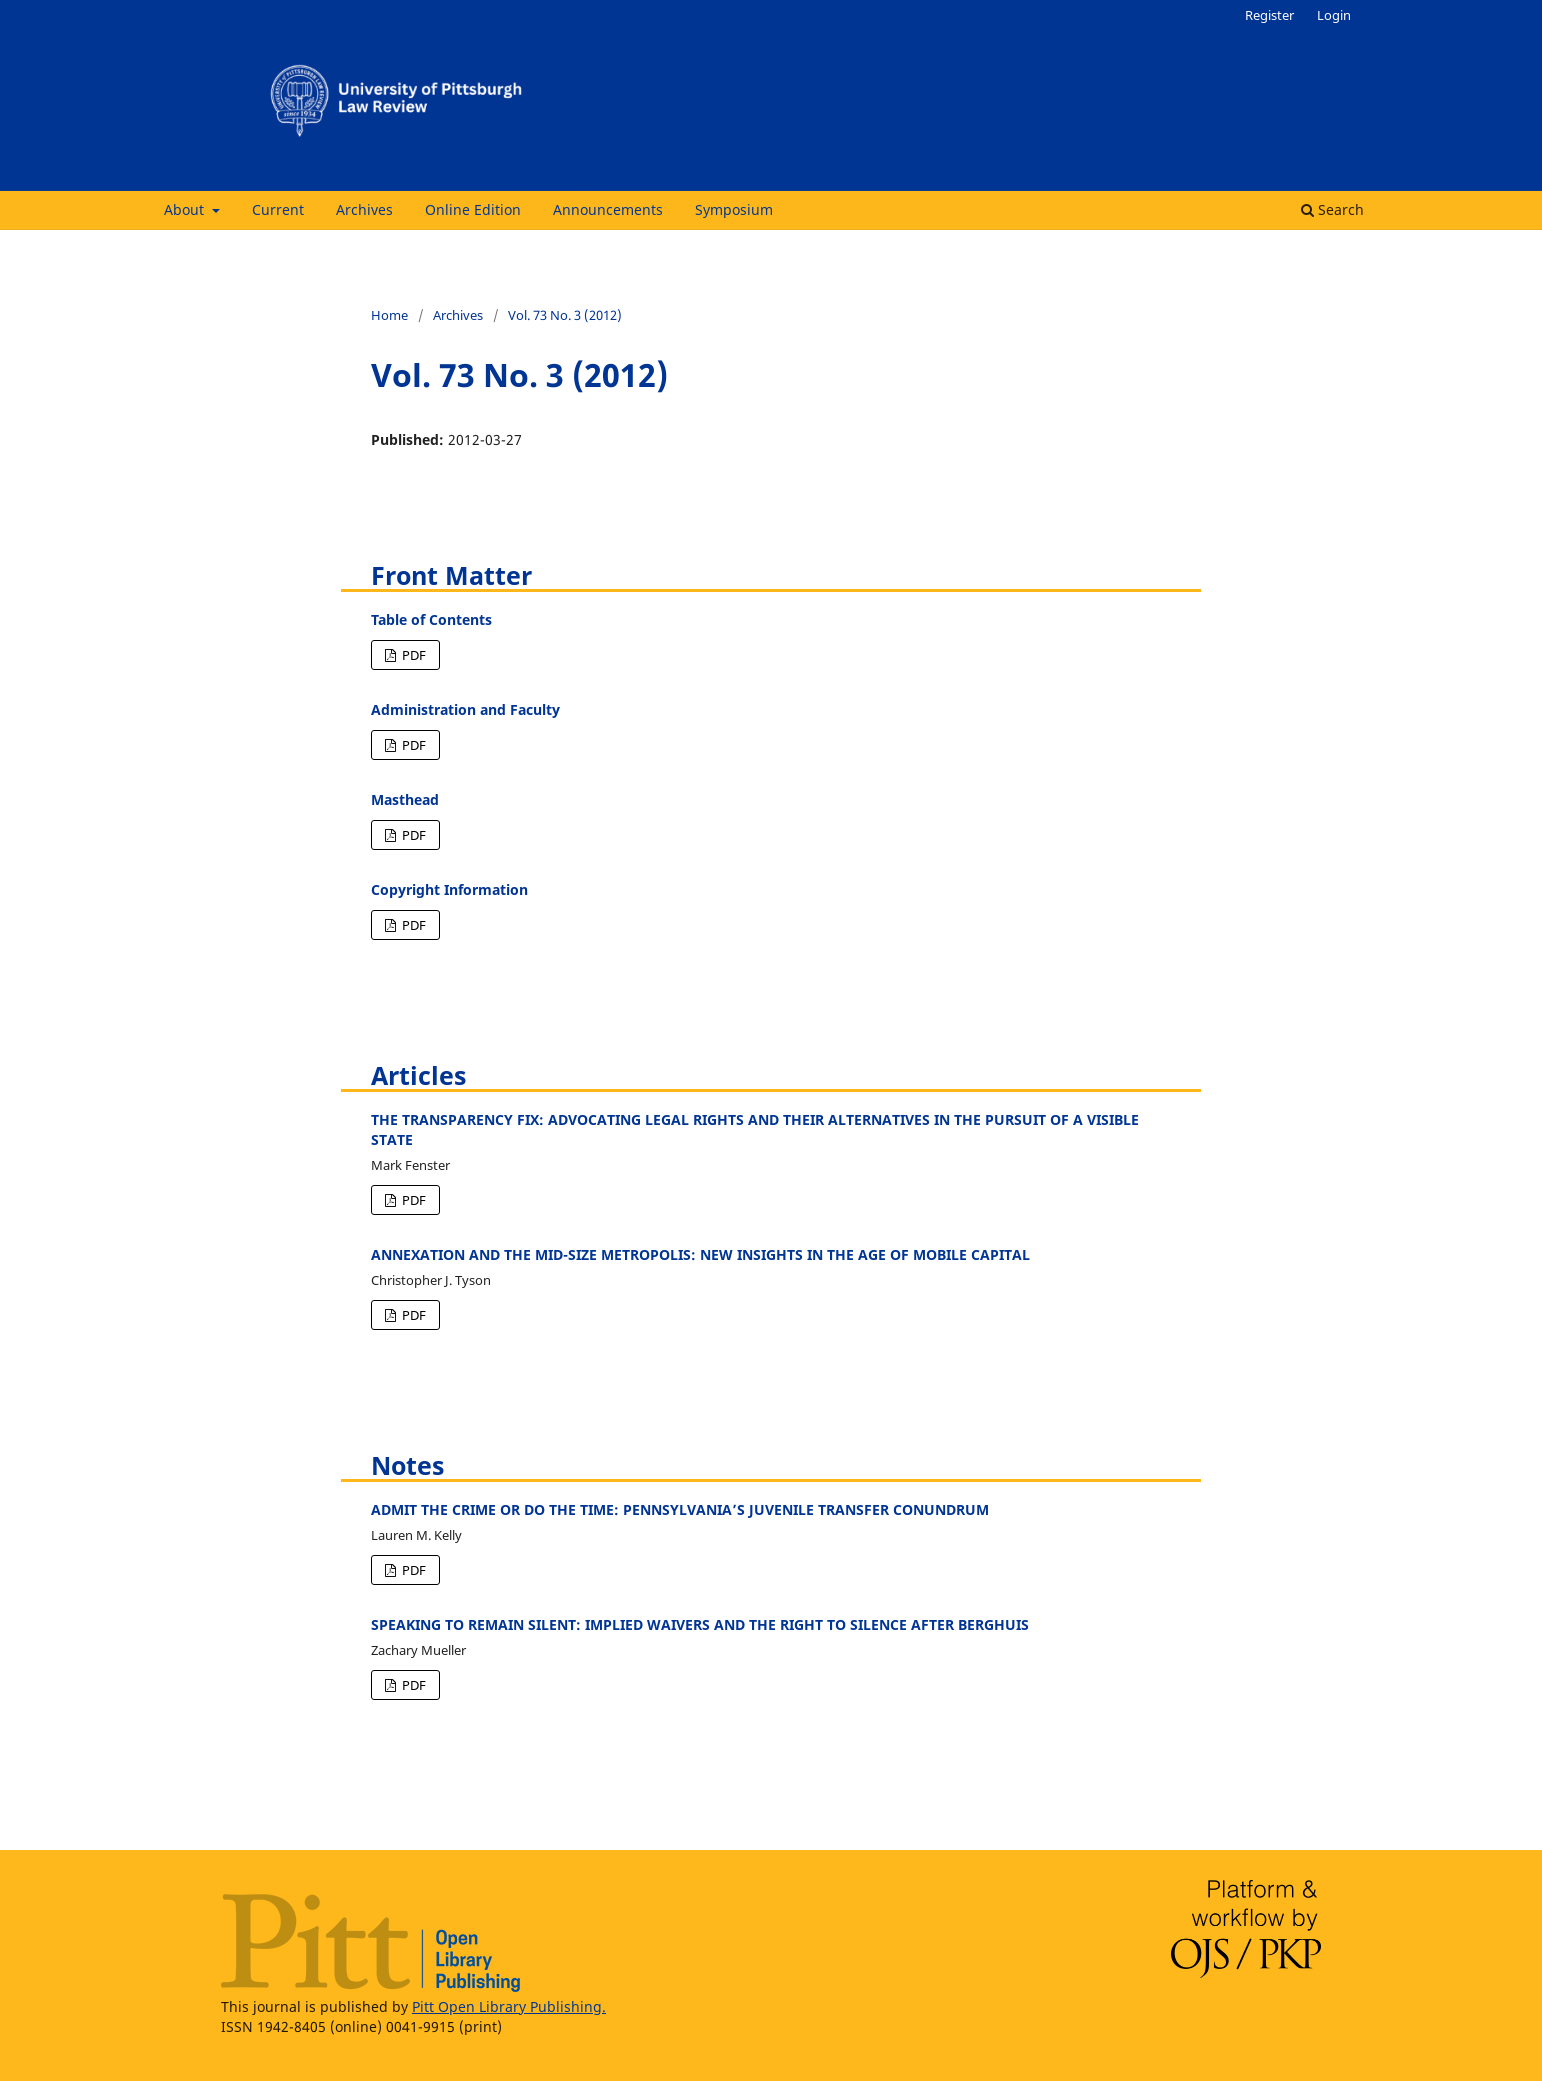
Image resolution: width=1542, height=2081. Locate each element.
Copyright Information (449, 889)
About (186, 209)
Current (278, 209)
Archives (364, 209)
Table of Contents (431, 619)
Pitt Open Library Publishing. (509, 2006)
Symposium (734, 209)
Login (1334, 15)
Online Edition (473, 209)
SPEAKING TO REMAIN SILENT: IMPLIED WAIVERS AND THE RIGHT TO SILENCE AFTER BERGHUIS (700, 1624)
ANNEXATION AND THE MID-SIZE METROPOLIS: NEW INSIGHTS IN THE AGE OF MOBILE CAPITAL (700, 1254)
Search (1332, 209)
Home (389, 315)
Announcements (608, 209)
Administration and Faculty (465, 709)
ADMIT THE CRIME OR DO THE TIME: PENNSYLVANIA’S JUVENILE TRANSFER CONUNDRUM (680, 1509)
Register (1269, 15)
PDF (412, 655)
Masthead (405, 799)
